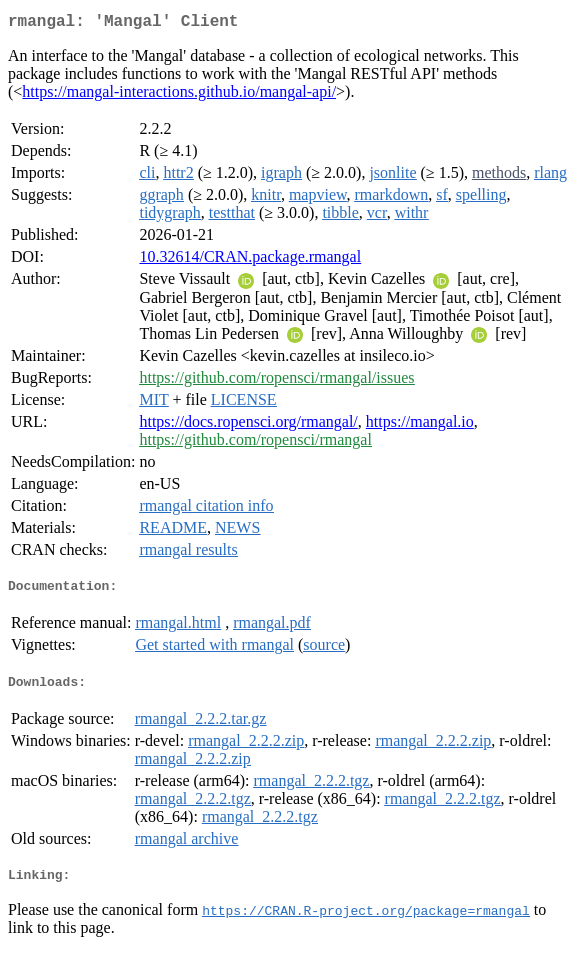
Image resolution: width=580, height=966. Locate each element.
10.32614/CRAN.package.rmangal (250, 260)
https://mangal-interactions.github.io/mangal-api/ (179, 95)
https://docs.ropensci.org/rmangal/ (248, 425)
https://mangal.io (420, 425)
